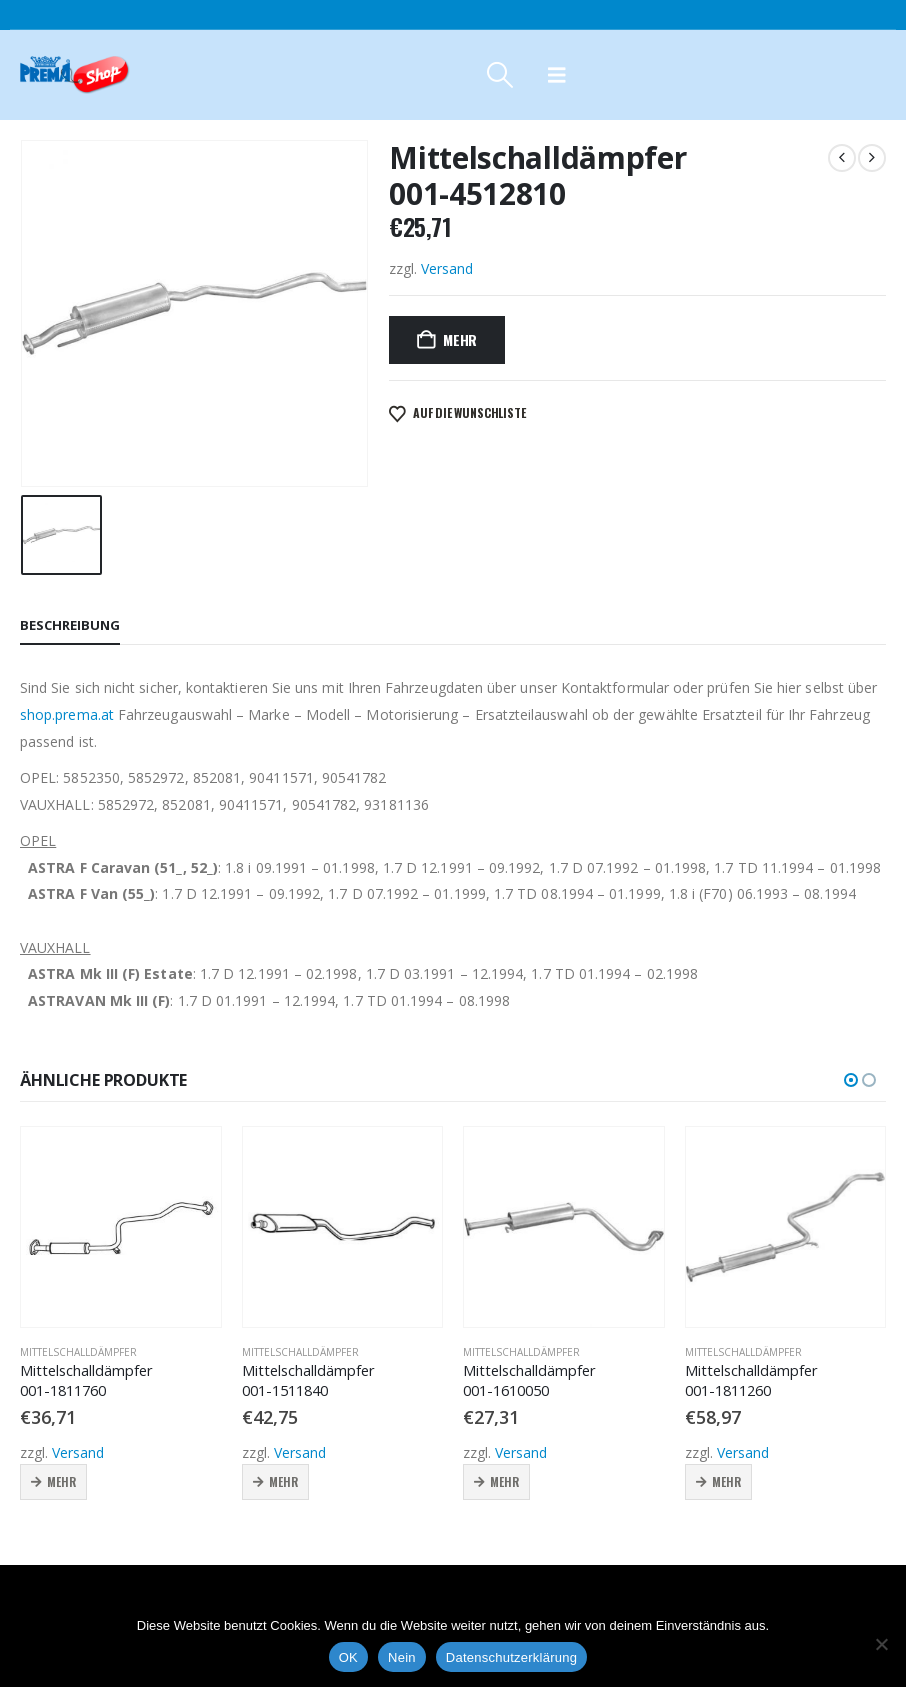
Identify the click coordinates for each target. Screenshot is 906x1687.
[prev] (842, 158)
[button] (499, 75)
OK (348, 1657)
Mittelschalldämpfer (78, 1352)
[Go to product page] (121, 1227)
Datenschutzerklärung (511, 1657)
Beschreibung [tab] (70, 625)
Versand (447, 268)
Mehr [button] (61, 1481)
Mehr (460, 339)
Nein (402, 1657)
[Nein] (881, 1644)
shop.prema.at (67, 714)
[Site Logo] (75, 75)
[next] (872, 158)
